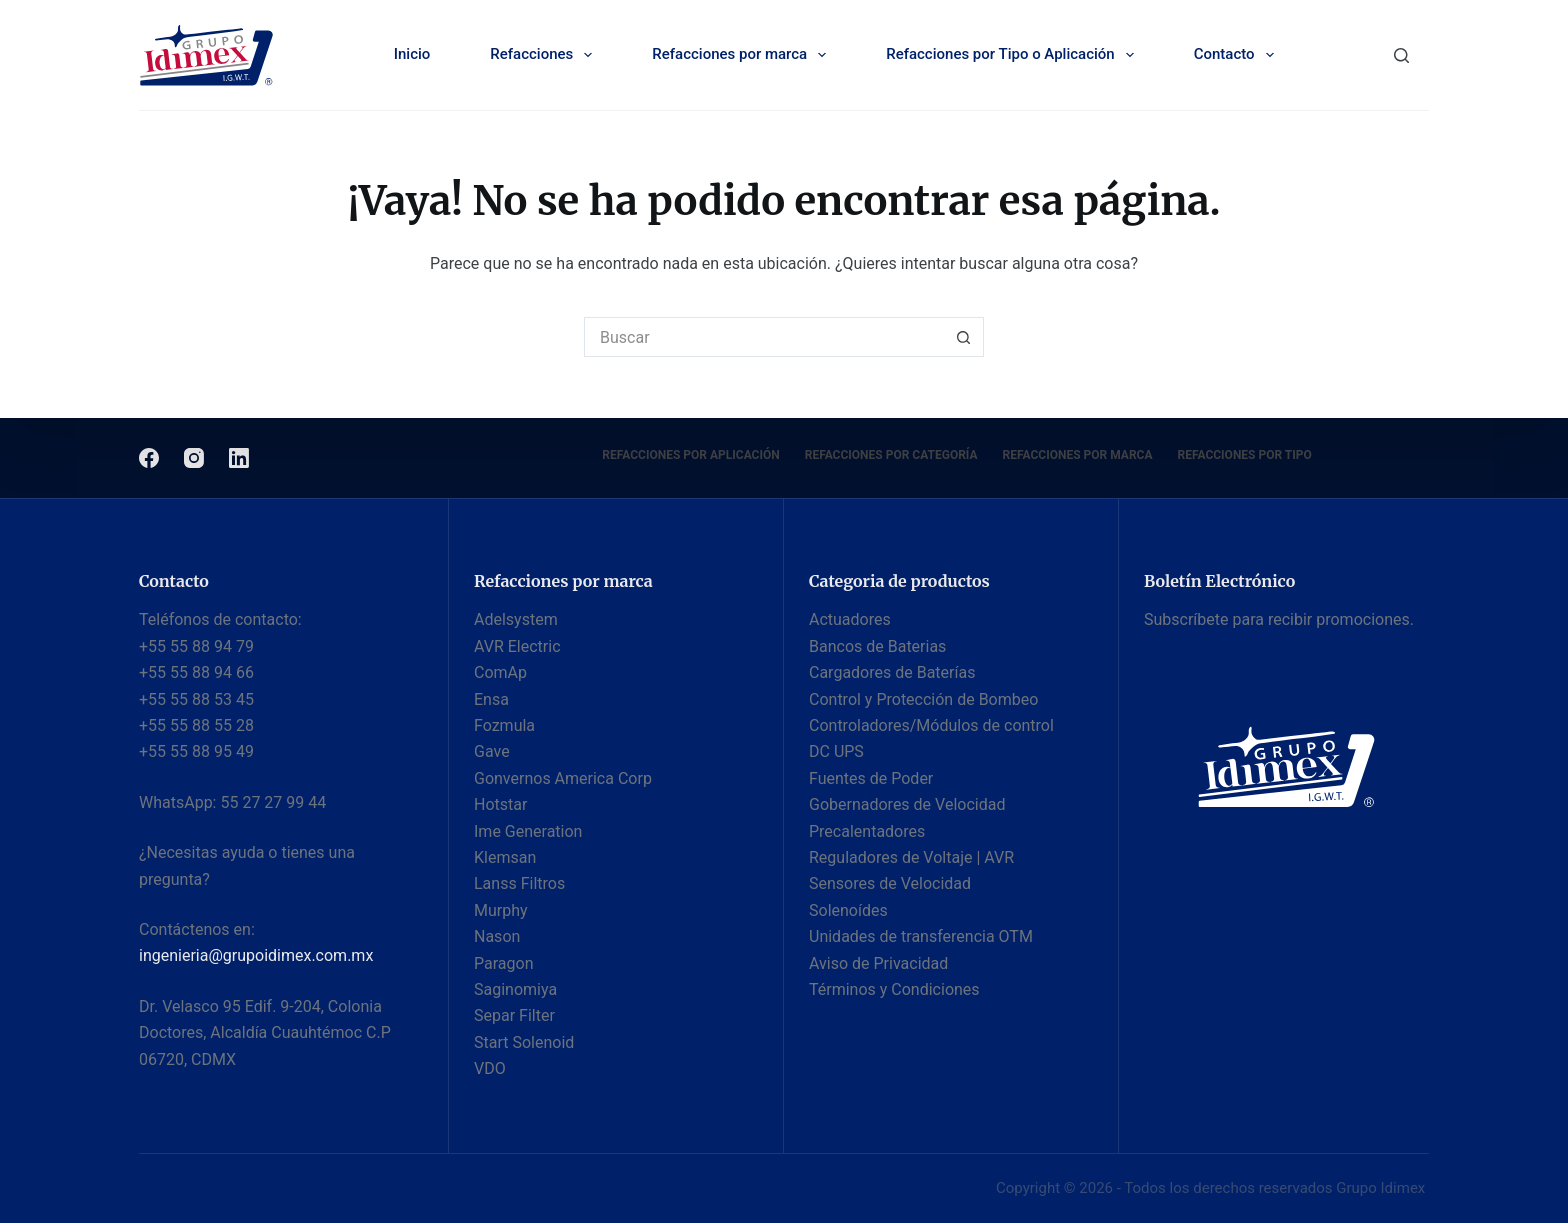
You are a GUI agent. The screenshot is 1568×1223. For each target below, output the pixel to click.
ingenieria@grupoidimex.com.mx (256, 955)
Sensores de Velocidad (890, 883)
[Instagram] (194, 458)
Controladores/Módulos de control (931, 725)
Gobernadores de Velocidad (907, 804)
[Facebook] (149, 458)
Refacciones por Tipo (1245, 455)
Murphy (501, 910)
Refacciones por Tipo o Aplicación (1014, 55)
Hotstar (500, 804)
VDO (490, 1068)
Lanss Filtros (519, 883)
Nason (497, 936)
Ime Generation (528, 831)
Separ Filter (514, 1015)
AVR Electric (517, 646)
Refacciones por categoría (891, 455)
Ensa (491, 699)
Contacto (1238, 55)
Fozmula (504, 725)
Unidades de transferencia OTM (921, 936)
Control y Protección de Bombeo (923, 699)
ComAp (500, 672)
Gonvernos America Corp (563, 778)
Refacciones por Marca (1078, 455)
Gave (492, 751)
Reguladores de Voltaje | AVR (911, 857)
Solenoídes (848, 910)
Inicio (412, 54)
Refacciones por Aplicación (690, 455)
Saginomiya (515, 989)
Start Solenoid (524, 1042)
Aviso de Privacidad (878, 963)
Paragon (503, 963)
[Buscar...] (764, 337)
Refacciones (545, 55)
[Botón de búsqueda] (964, 337)
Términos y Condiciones (894, 989)
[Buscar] (1401, 55)
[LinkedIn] (239, 458)
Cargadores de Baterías (892, 672)
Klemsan (505, 857)
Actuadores (850, 619)
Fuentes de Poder (871, 778)
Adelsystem (516, 619)
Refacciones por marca (743, 55)
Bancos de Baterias (877, 646)
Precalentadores (867, 831)
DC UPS (836, 751)
